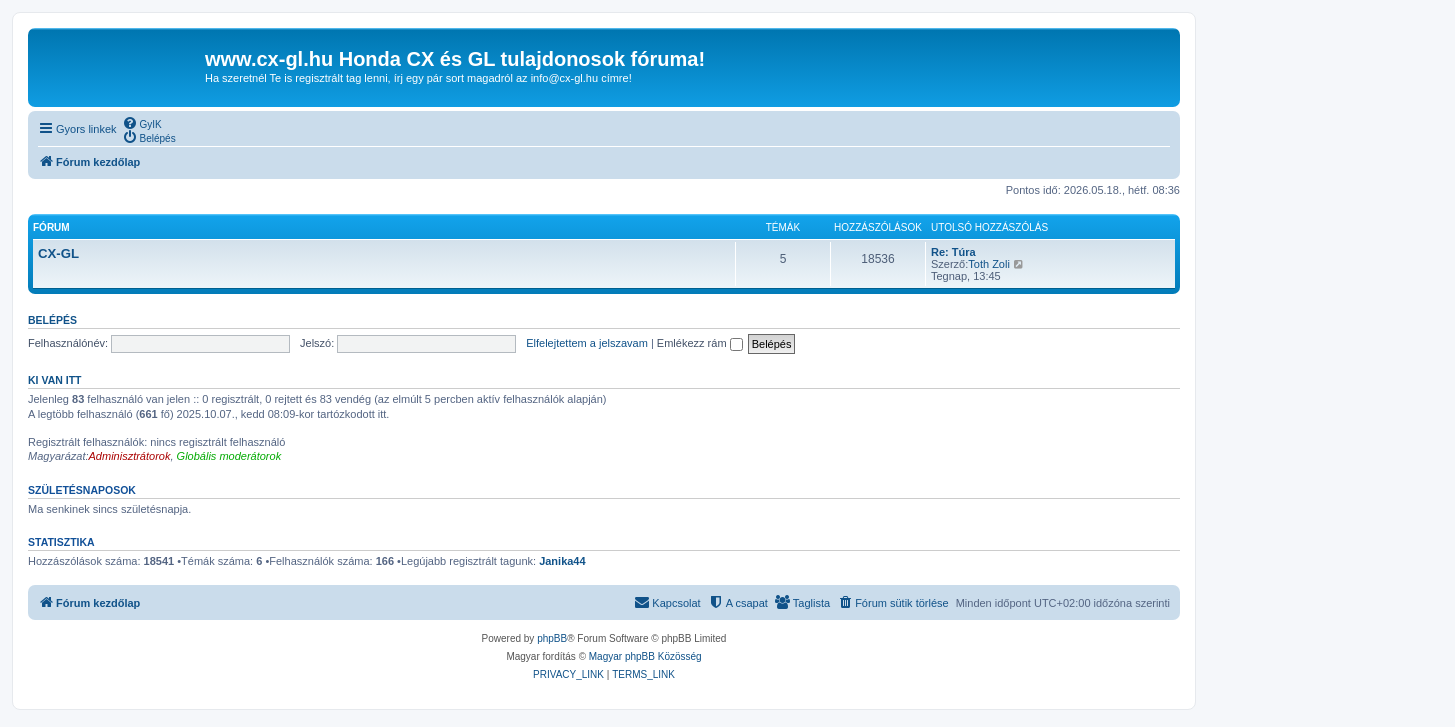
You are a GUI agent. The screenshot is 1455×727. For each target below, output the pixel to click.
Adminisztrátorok (130, 456)
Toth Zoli (989, 264)
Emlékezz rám (700, 343)
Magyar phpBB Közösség (645, 656)
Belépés (52, 320)
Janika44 (562, 561)
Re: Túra (953, 252)
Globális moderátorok (229, 456)
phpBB (552, 638)
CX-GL (58, 253)
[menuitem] (142, 123)
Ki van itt (54, 380)
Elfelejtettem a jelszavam (587, 343)
